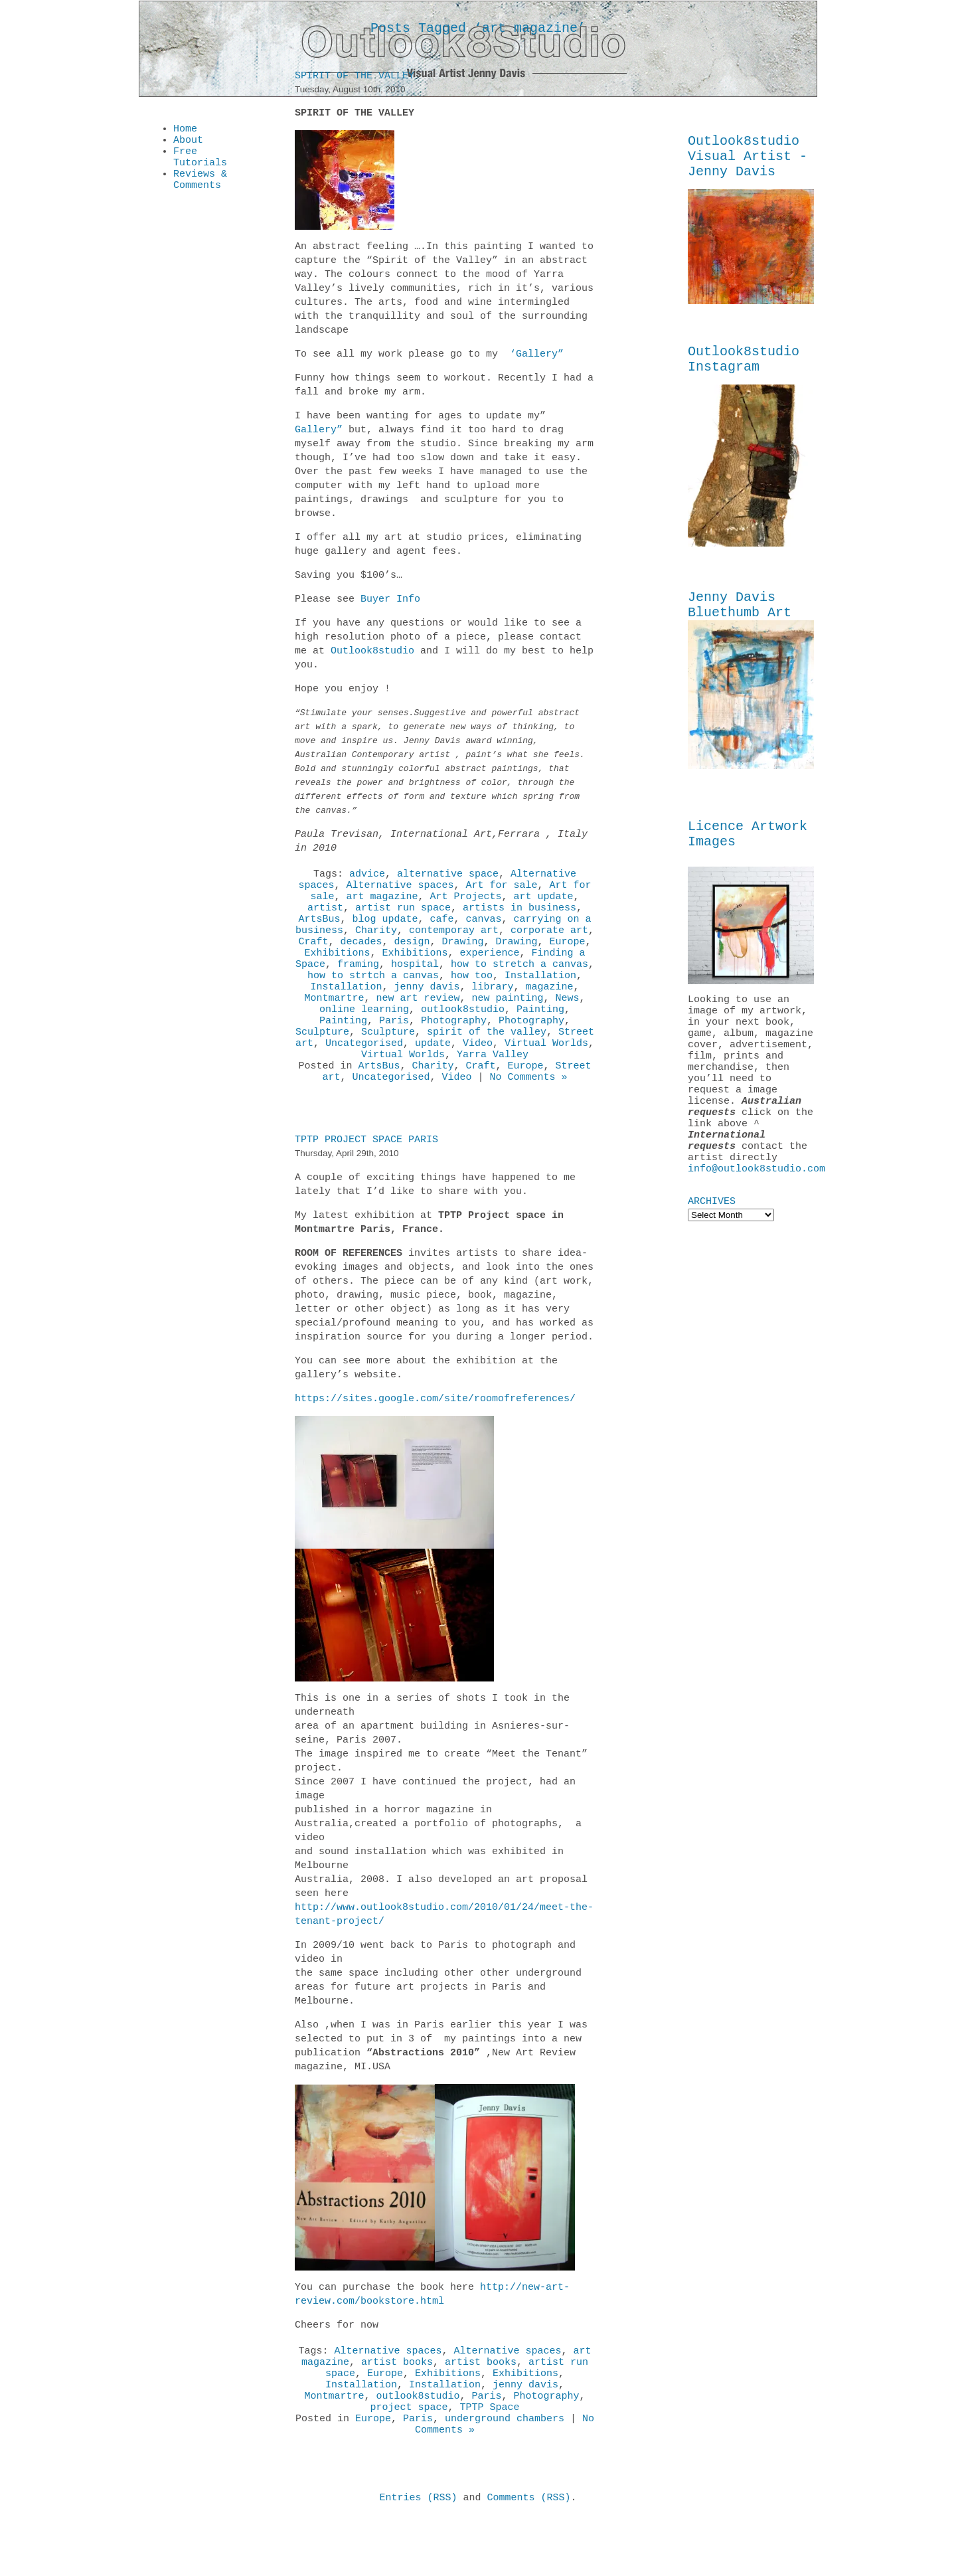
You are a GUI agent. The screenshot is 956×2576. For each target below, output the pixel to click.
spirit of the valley (486, 1064)
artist (325, 917)
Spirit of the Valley (354, 78)
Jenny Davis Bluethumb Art (739, 620)
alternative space (448, 878)
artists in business (519, 917)
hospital (415, 984)
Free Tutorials (200, 163)
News (568, 1024)
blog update (385, 931)
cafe (441, 931)
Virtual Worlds (546, 1077)
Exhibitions (337, 971)
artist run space (403, 917)
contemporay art (454, 944)
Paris (394, 1050)
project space (408, 2459)
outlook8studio (463, 1037)
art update (544, 904)
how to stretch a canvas (519, 984)
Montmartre (334, 1024)
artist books (397, 2406)
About (188, 143)
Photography (454, 1050)
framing (358, 984)
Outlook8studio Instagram (743, 370)
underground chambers (504, 2472)
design (412, 957)
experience (490, 971)
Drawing (463, 957)
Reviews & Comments (200, 190)
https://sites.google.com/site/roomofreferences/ (435, 1439)
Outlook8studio (372, 653)
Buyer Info (390, 601)
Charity (376, 944)
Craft (313, 957)
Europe (568, 957)
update (433, 1077)
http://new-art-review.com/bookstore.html (432, 2334)
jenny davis (426, 1010)
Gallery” (319, 432)
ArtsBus (319, 931)
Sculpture (322, 1064)
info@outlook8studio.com (756, 1223)
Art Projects (466, 904)
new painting (508, 1024)
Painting (540, 1037)
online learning (364, 1037)
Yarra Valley (492, 1090)
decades (361, 957)
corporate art (549, 944)
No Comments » (529, 1117)
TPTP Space (490, 2459)
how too (472, 997)
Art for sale (502, 891)
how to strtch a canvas (373, 997)
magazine (550, 1010)
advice (367, 878)
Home (185, 130)
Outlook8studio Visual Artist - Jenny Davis (747, 160)
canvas (484, 931)
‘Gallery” (534, 356)
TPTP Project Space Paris (366, 1180)
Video (478, 1077)
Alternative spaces (399, 891)
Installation (540, 997)
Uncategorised (364, 1077)
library (493, 1010)
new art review (417, 1024)
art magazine (382, 904)
